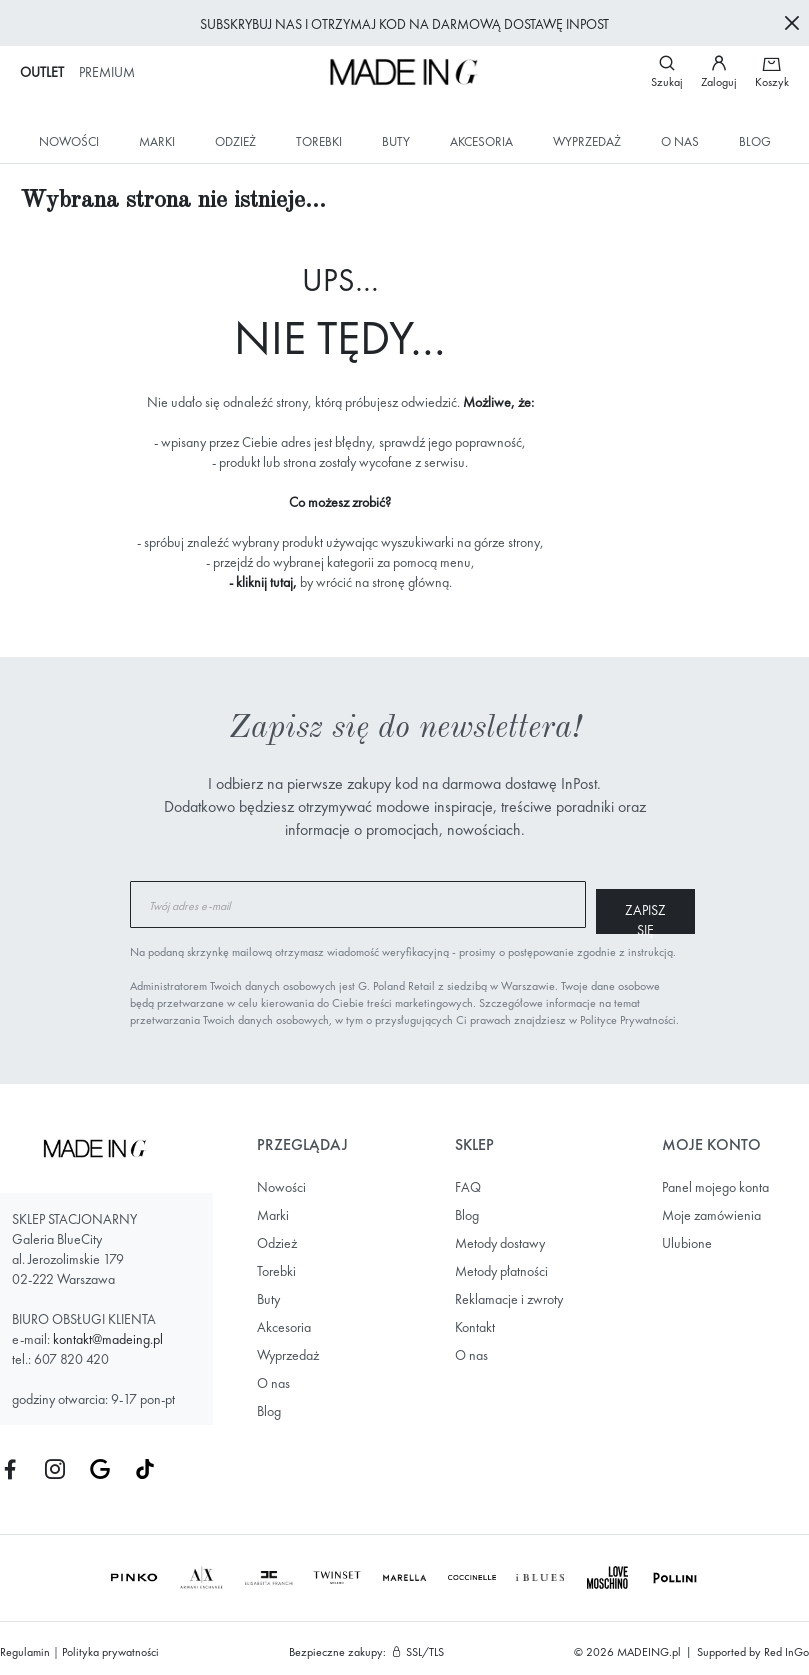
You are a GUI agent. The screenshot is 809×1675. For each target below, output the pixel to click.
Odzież (235, 141)
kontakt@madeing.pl (108, 1333)
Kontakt (475, 1321)
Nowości (69, 141)
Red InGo (786, 1646)
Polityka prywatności (110, 1646)
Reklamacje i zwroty (509, 1293)
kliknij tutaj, (266, 582)
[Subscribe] (605, 903)
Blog (755, 141)
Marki (157, 141)
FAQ (468, 1181)
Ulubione (687, 1237)
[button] (728, 72)
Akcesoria (481, 141)
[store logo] (404, 72)
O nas (680, 141)
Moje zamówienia (711, 1209)
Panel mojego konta (715, 1181)
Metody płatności (501, 1265)
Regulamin (25, 1646)
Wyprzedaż (587, 141)
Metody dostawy (500, 1237)
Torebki (319, 141)
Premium (107, 72)
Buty (396, 141)
